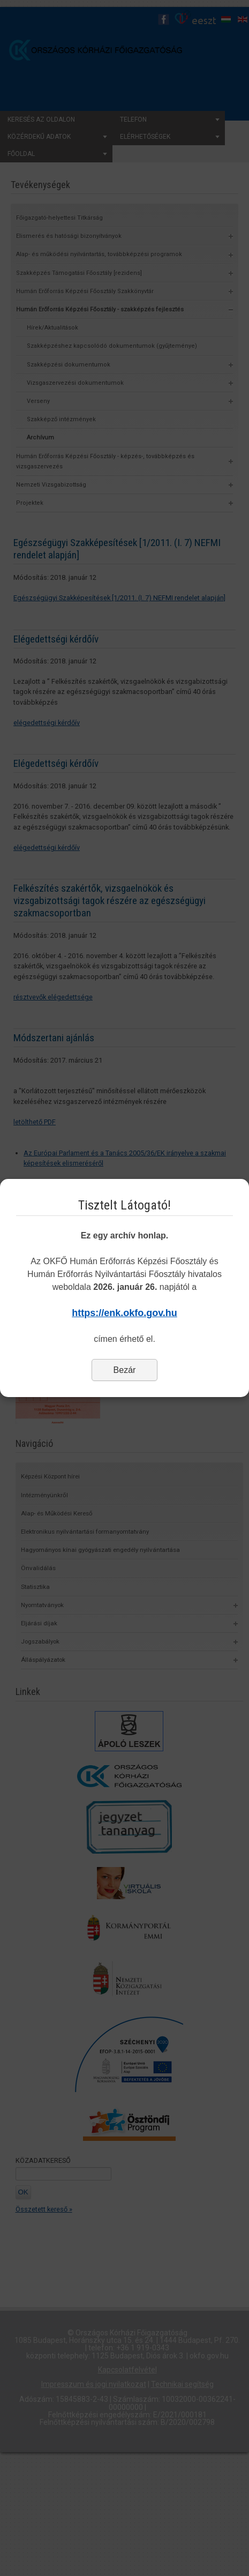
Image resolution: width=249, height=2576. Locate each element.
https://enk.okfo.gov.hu (124, 1313)
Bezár (125, 1370)
